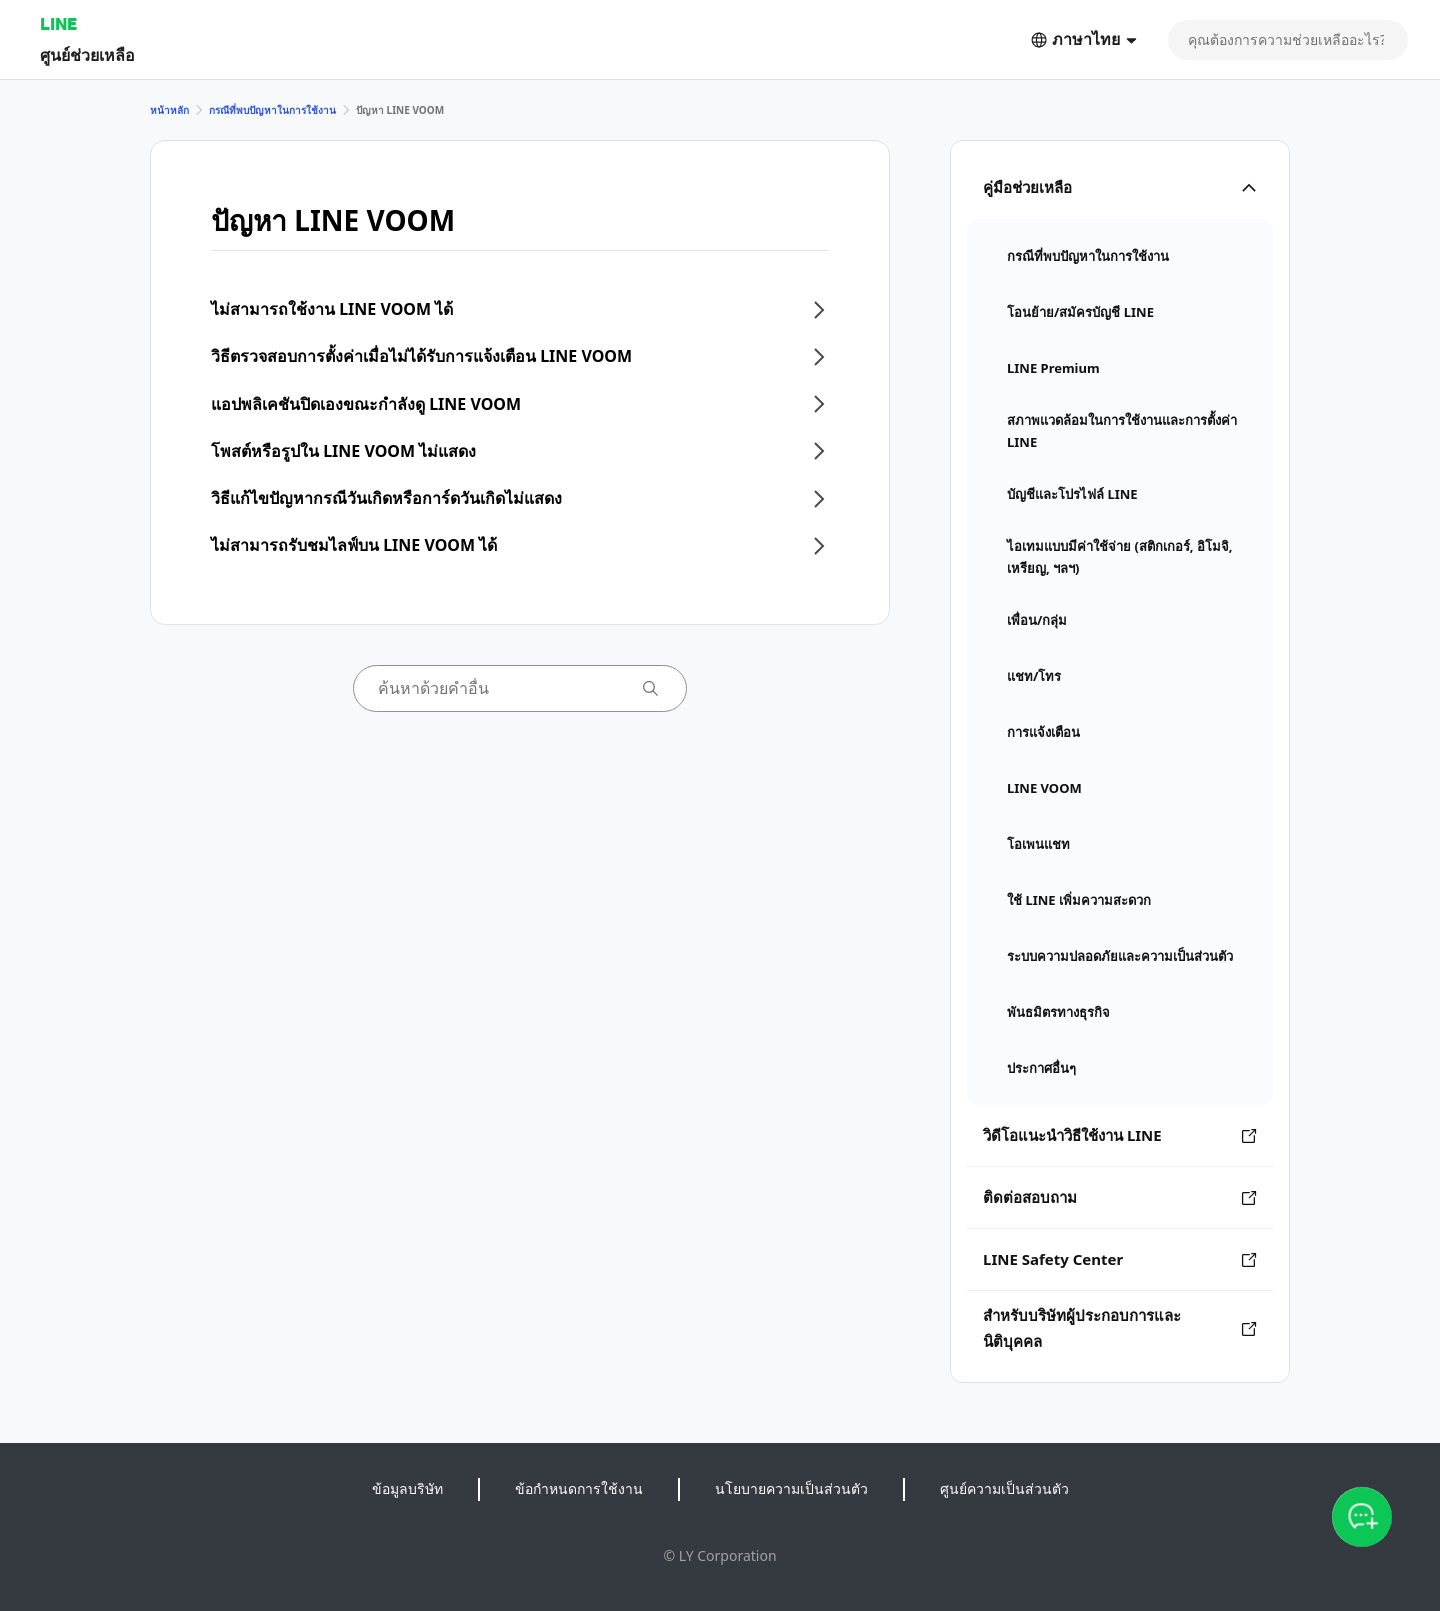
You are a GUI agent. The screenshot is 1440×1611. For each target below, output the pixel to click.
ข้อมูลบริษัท (407, 1488)
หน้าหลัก (169, 110)
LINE (58, 23)
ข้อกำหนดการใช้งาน (579, 1488)
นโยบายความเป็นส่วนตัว (791, 1488)
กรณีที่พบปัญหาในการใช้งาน (272, 110)
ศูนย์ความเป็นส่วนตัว (1004, 1488)
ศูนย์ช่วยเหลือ (87, 54)
